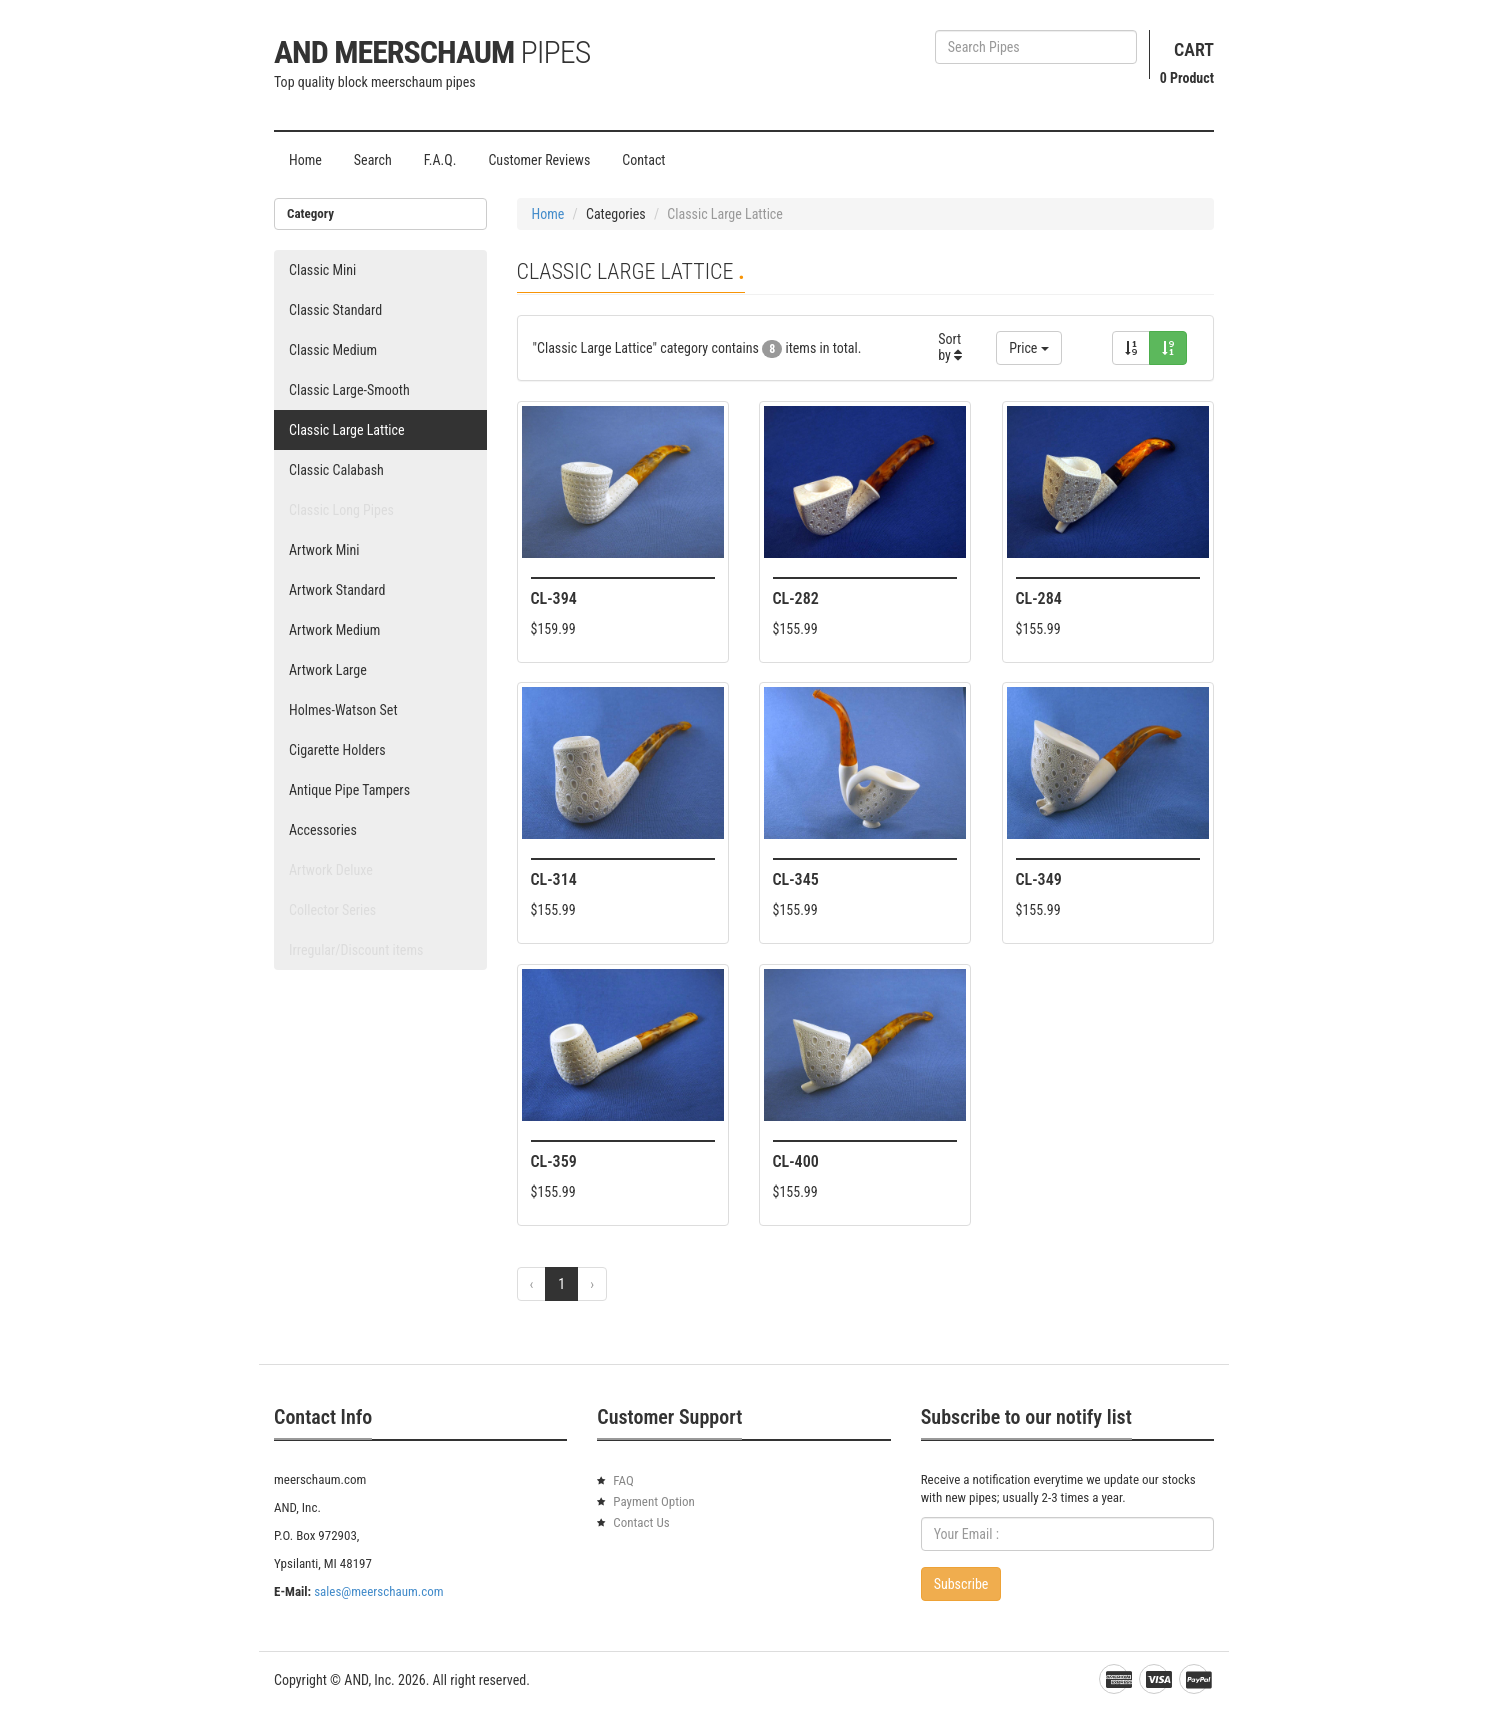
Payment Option (654, 1501)
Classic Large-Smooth (349, 390)
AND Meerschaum (432, 52)
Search (373, 160)
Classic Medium (333, 350)
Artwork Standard (337, 590)
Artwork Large (328, 670)
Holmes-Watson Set (343, 710)
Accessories (323, 830)
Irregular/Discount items (356, 950)
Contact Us (641, 1522)
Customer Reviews (539, 160)
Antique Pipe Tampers (349, 790)
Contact (643, 160)
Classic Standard (335, 310)
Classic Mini (322, 270)
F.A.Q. (440, 160)
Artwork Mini (324, 550)
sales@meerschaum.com (378, 1591)
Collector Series (332, 910)
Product (1187, 78)
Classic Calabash (336, 470)
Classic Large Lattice (347, 430)
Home (305, 160)
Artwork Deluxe (331, 870)
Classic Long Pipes (341, 510)
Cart (1194, 49)
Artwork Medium (334, 630)
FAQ (623, 1480)
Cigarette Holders (337, 750)
